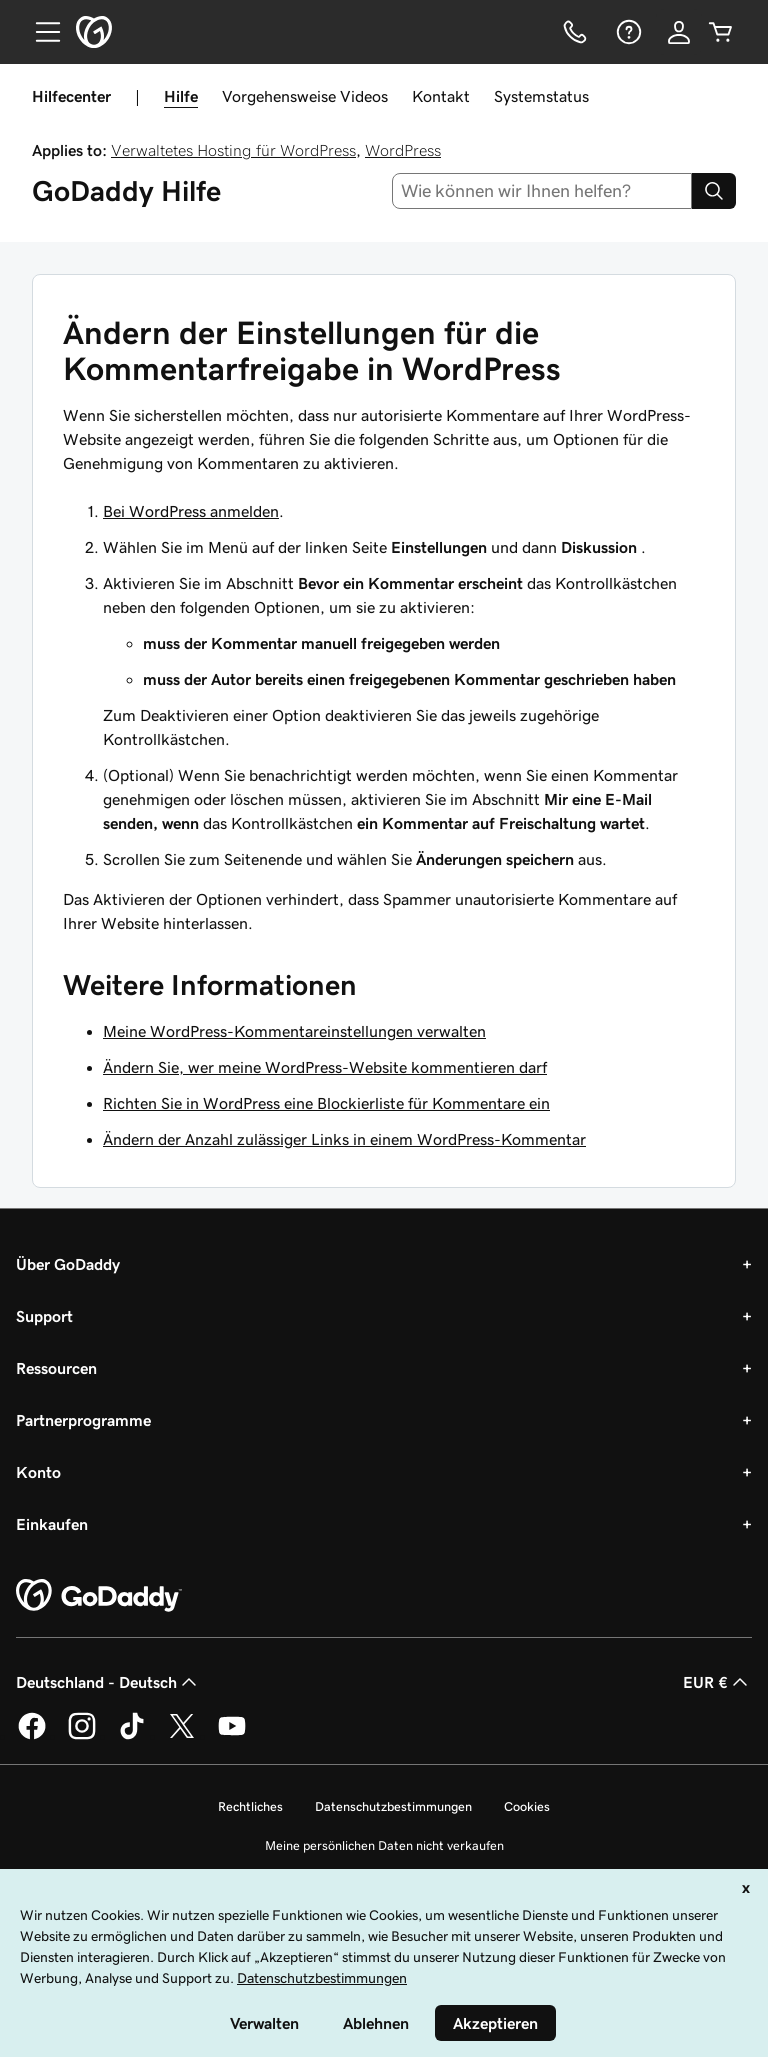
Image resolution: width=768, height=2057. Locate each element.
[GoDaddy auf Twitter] (182, 1736)
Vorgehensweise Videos (305, 96)
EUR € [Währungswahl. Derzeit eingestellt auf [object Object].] (717, 1682)
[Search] (714, 191)
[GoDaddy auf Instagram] (82, 1736)
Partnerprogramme (83, 1420)
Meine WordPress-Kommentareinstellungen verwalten (294, 1031)
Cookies (527, 1806)
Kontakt (441, 96)
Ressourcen (56, 1368)
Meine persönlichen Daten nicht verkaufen (384, 1845)
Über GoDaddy (68, 1264)
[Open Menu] (40, 32)
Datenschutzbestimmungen (393, 1806)
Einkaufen (52, 1524)
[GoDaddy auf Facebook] (32, 1736)
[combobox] (542, 191)
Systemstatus (541, 96)
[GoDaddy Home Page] (99, 1596)
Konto (38, 1472)
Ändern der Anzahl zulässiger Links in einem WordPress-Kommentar (344, 1139)
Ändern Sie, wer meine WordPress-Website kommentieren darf (325, 1067)
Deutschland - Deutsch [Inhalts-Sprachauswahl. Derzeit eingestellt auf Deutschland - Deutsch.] (108, 1682)
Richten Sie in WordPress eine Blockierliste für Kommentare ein (326, 1103)
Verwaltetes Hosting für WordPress (233, 150)
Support (44, 1316)
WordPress (403, 150)
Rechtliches (250, 1806)
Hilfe (181, 96)
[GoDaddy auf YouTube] (232, 1736)
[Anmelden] (679, 32)
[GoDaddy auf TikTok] (132, 1736)
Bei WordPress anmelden (191, 511)
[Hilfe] (627, 32)
